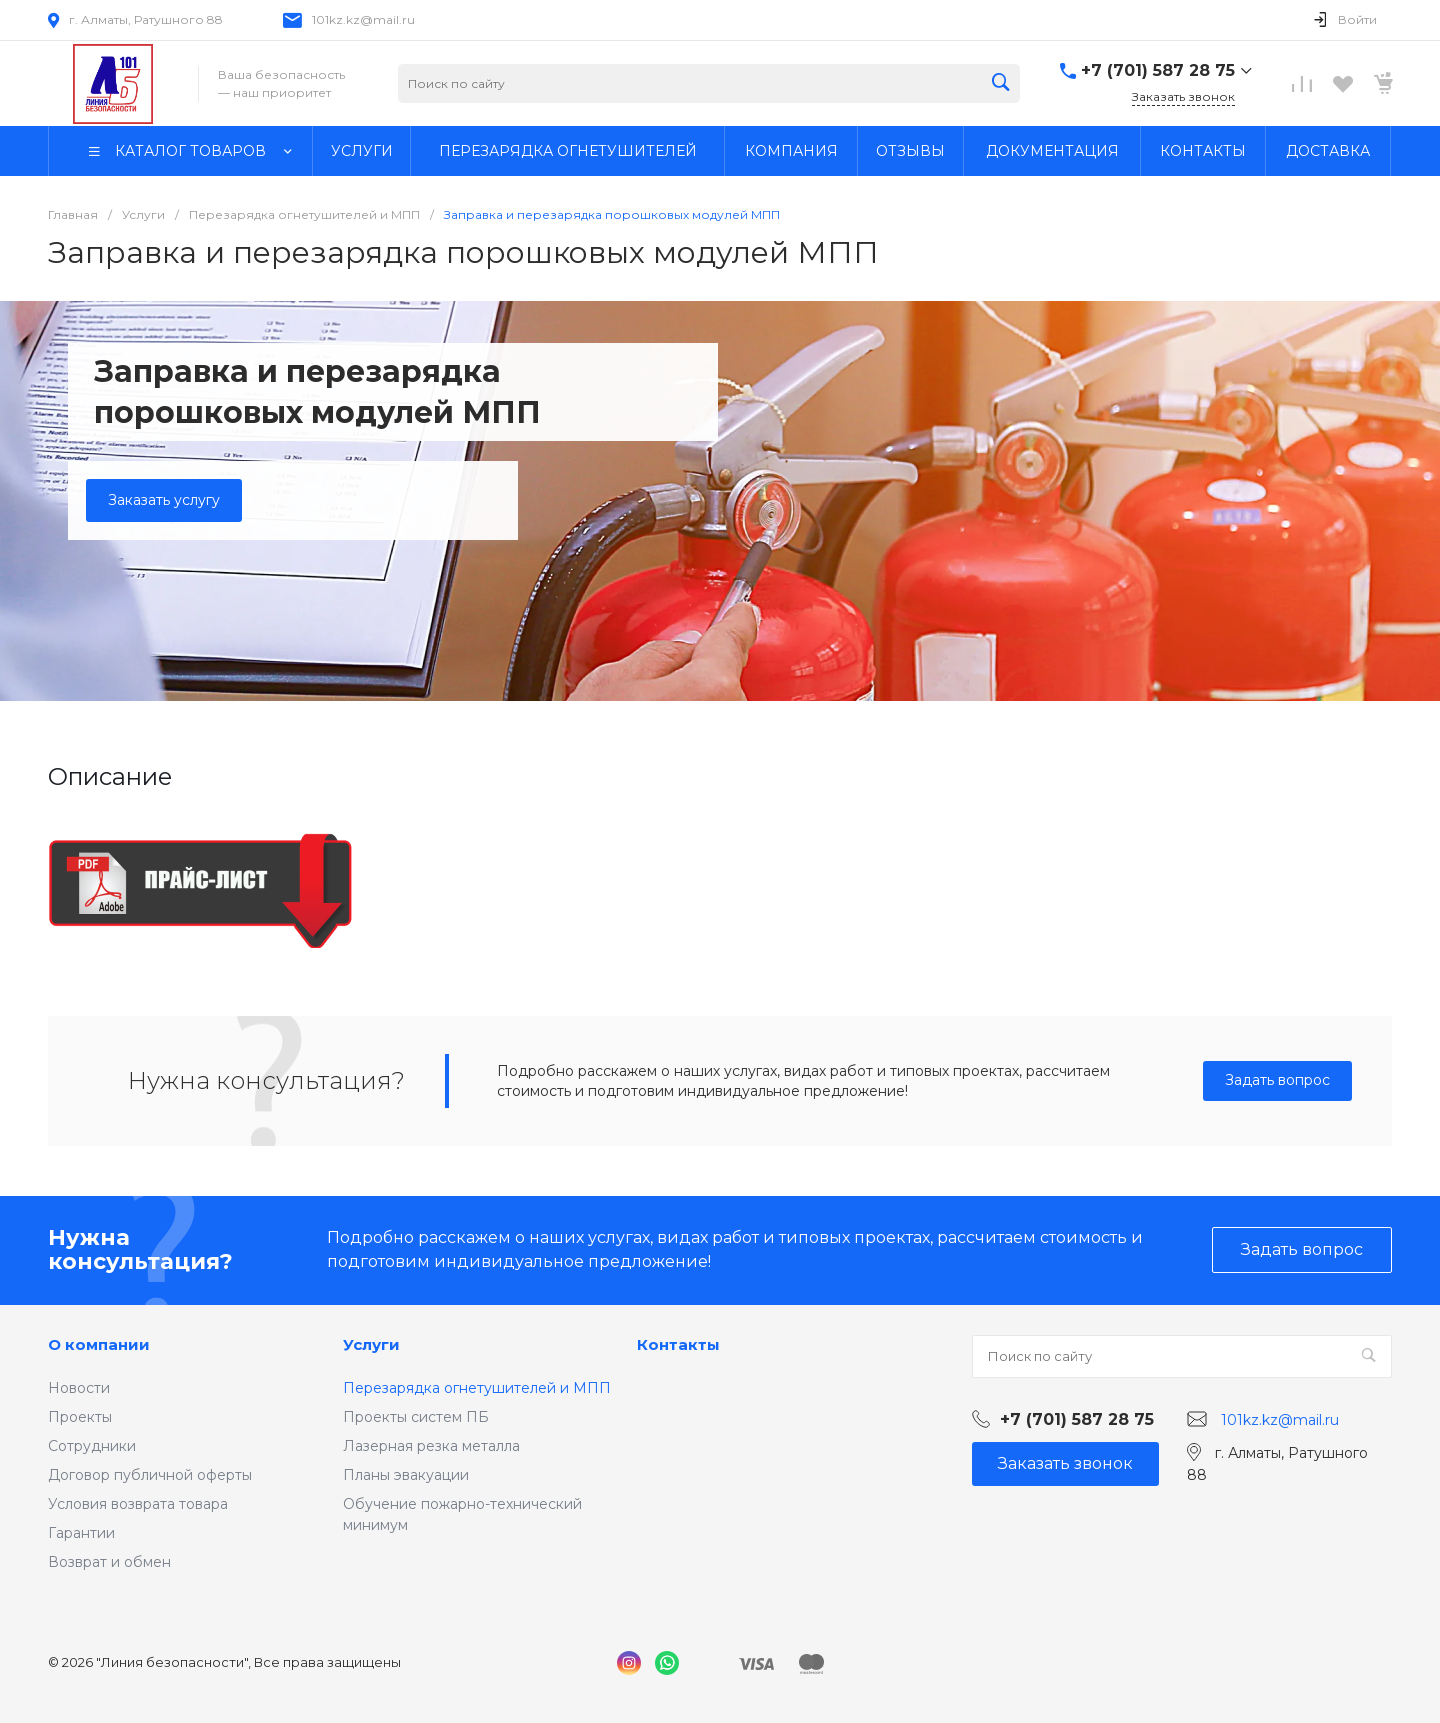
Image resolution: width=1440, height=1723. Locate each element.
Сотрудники (92, 1446)
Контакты (678, 1344)
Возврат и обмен (109, 1562)
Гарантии (81, 1533)
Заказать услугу (164, 500)
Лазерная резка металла (431, 1446)
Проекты (80, 1417)
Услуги (371, 1344)
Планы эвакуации (406, 1475)
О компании (99, 1344)
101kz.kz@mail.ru (363, 19)
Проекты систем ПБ (416, 1417)
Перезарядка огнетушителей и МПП (477, 1388)
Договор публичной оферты (150, 1475)
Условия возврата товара (138, 1504)
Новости (79, 1388)
